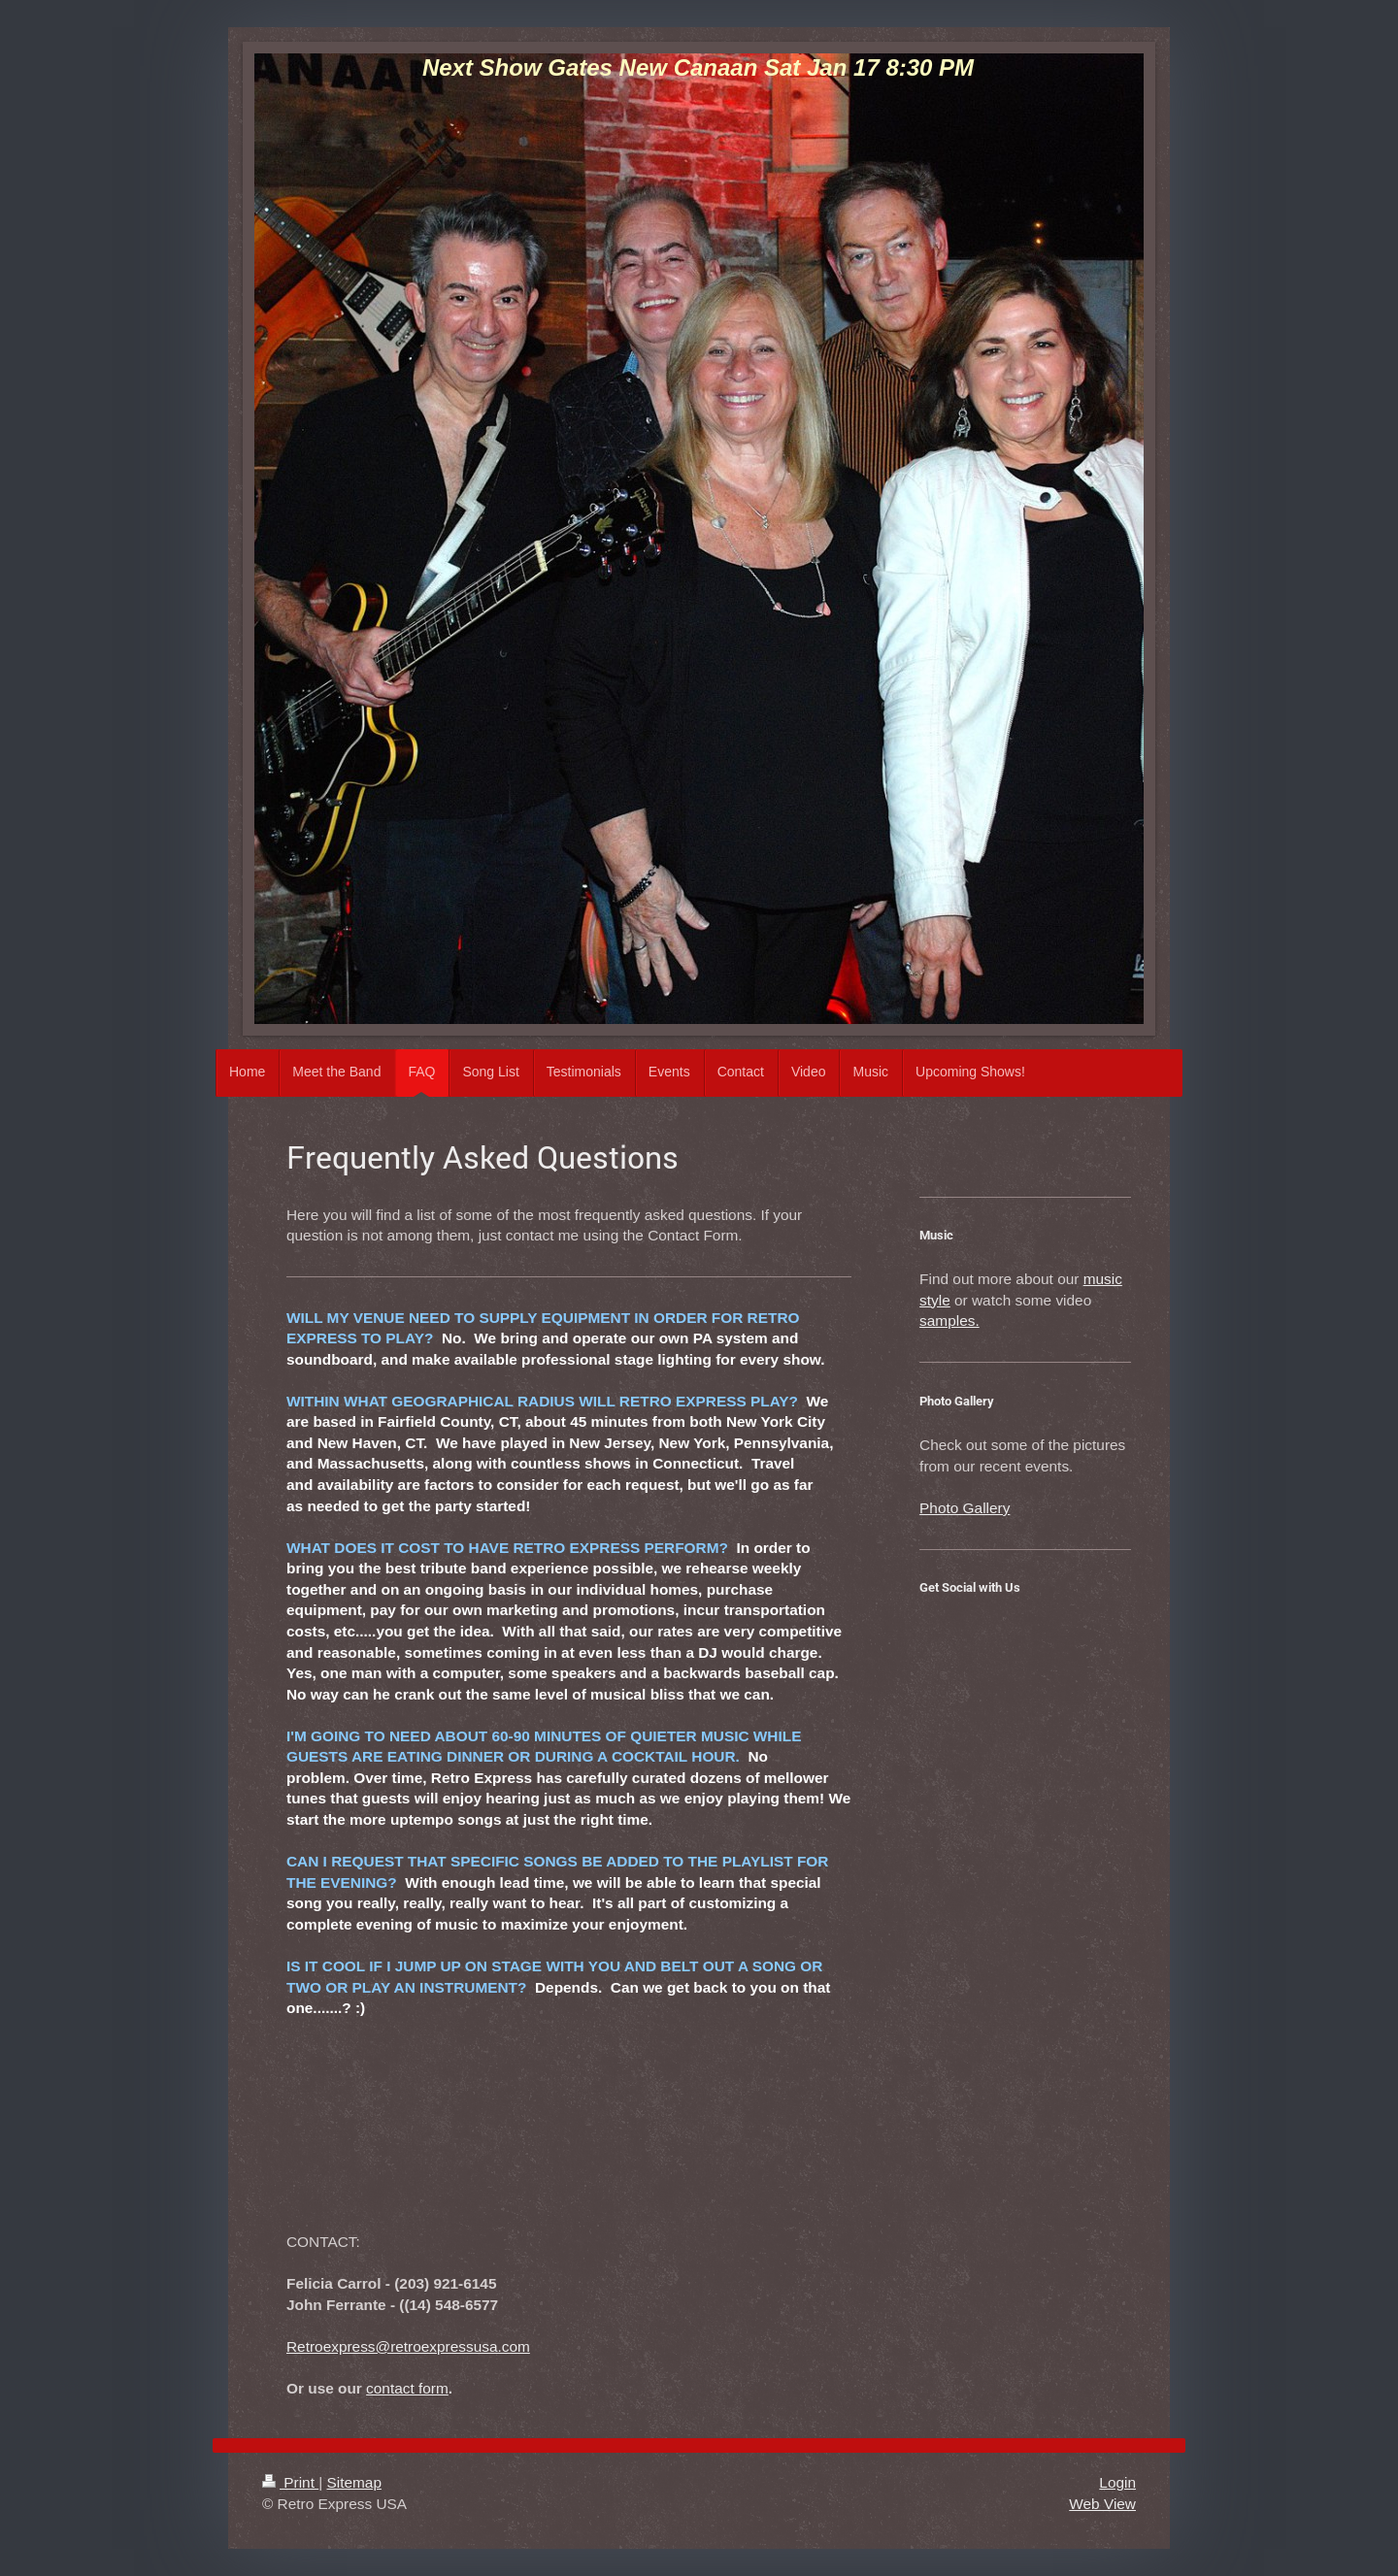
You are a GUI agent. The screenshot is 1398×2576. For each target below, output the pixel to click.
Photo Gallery (964, 1508)
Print (290, 2482)
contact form (407, 2388)
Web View (1102, 2503)
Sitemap (353, 2482)
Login (1117, 2482)
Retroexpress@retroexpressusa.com (408, 2346)
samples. (949, 1320)
